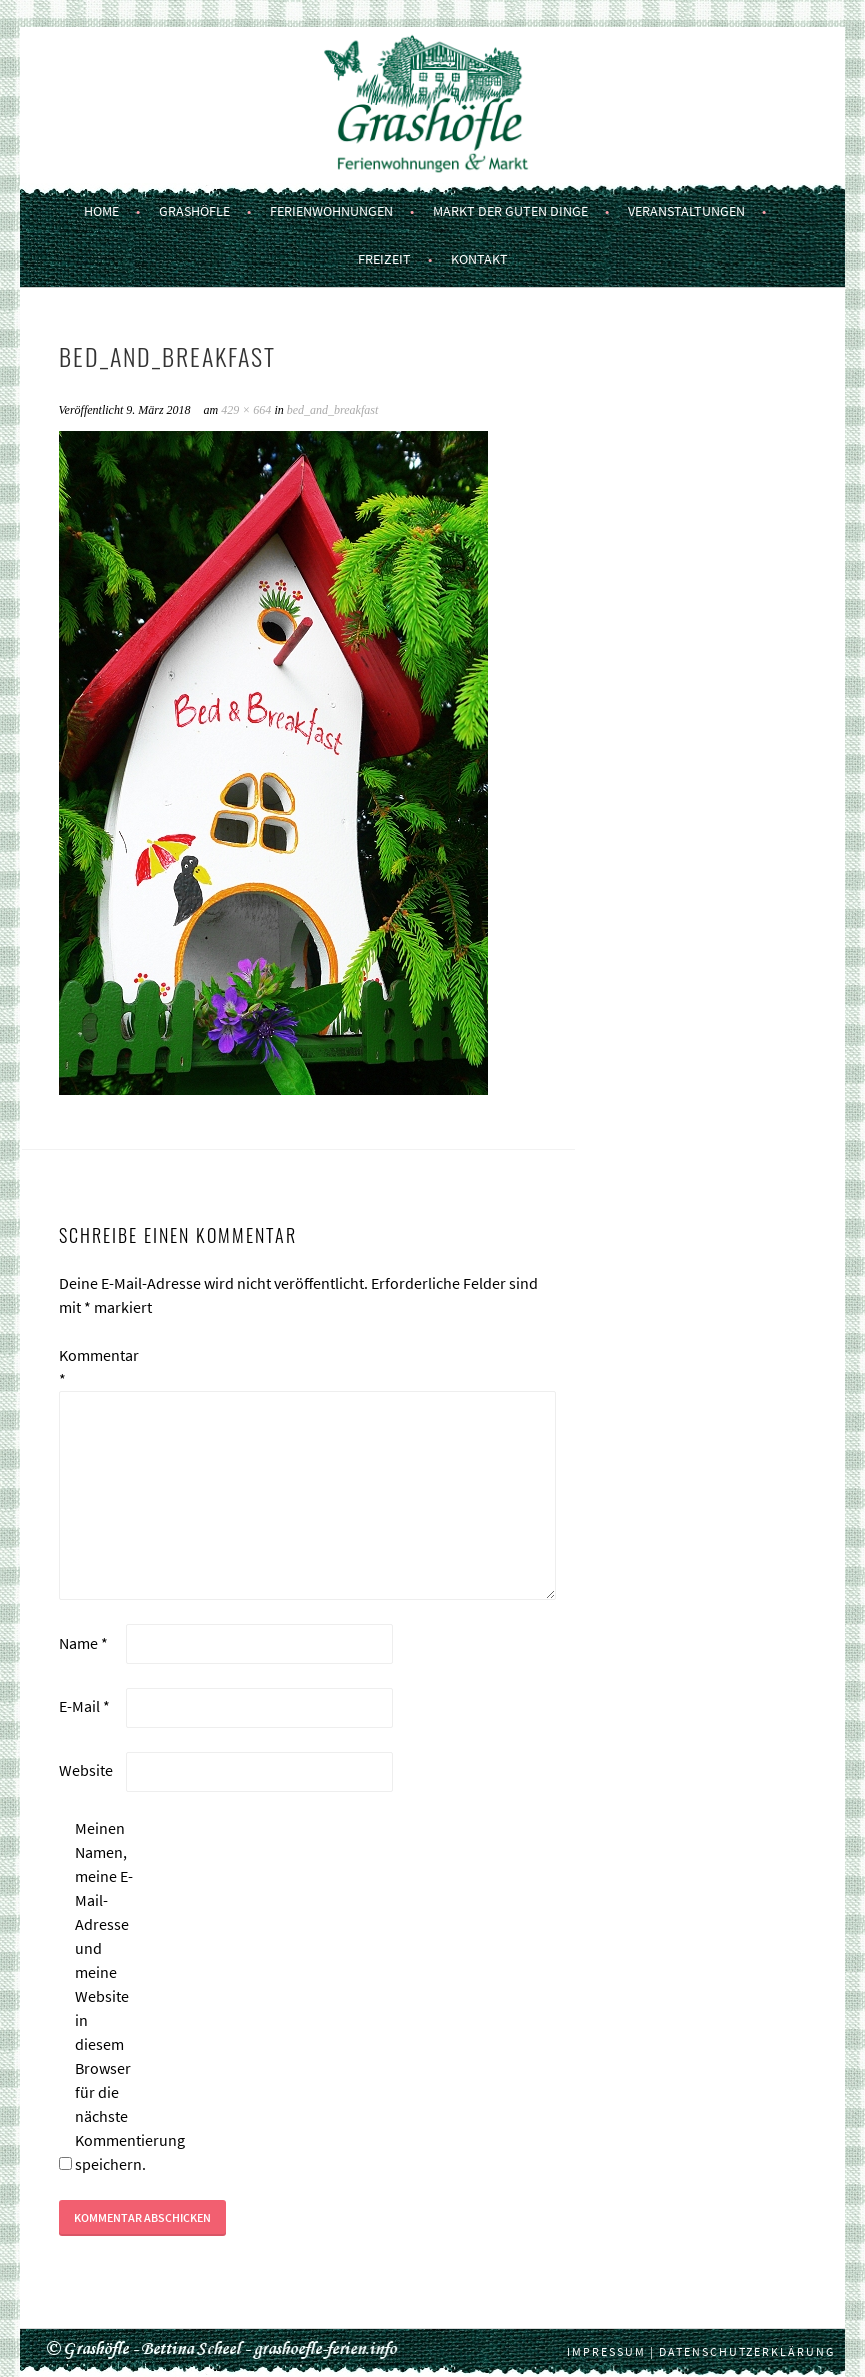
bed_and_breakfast (333, 410)
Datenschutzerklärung (747, 2351)
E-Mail (84, 1706)
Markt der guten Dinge (510, 211)
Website (86, 1770)
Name (83, 1643)
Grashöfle (194, 211)
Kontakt (479, 259)
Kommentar (91, 1367)
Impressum (606, 2351)
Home (101, 211)
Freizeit (384, 259)
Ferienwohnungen (331, 211)
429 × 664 (246, 410)
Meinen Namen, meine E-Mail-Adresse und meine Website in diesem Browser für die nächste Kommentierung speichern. (107, 1996)
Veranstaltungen (686, 211)
